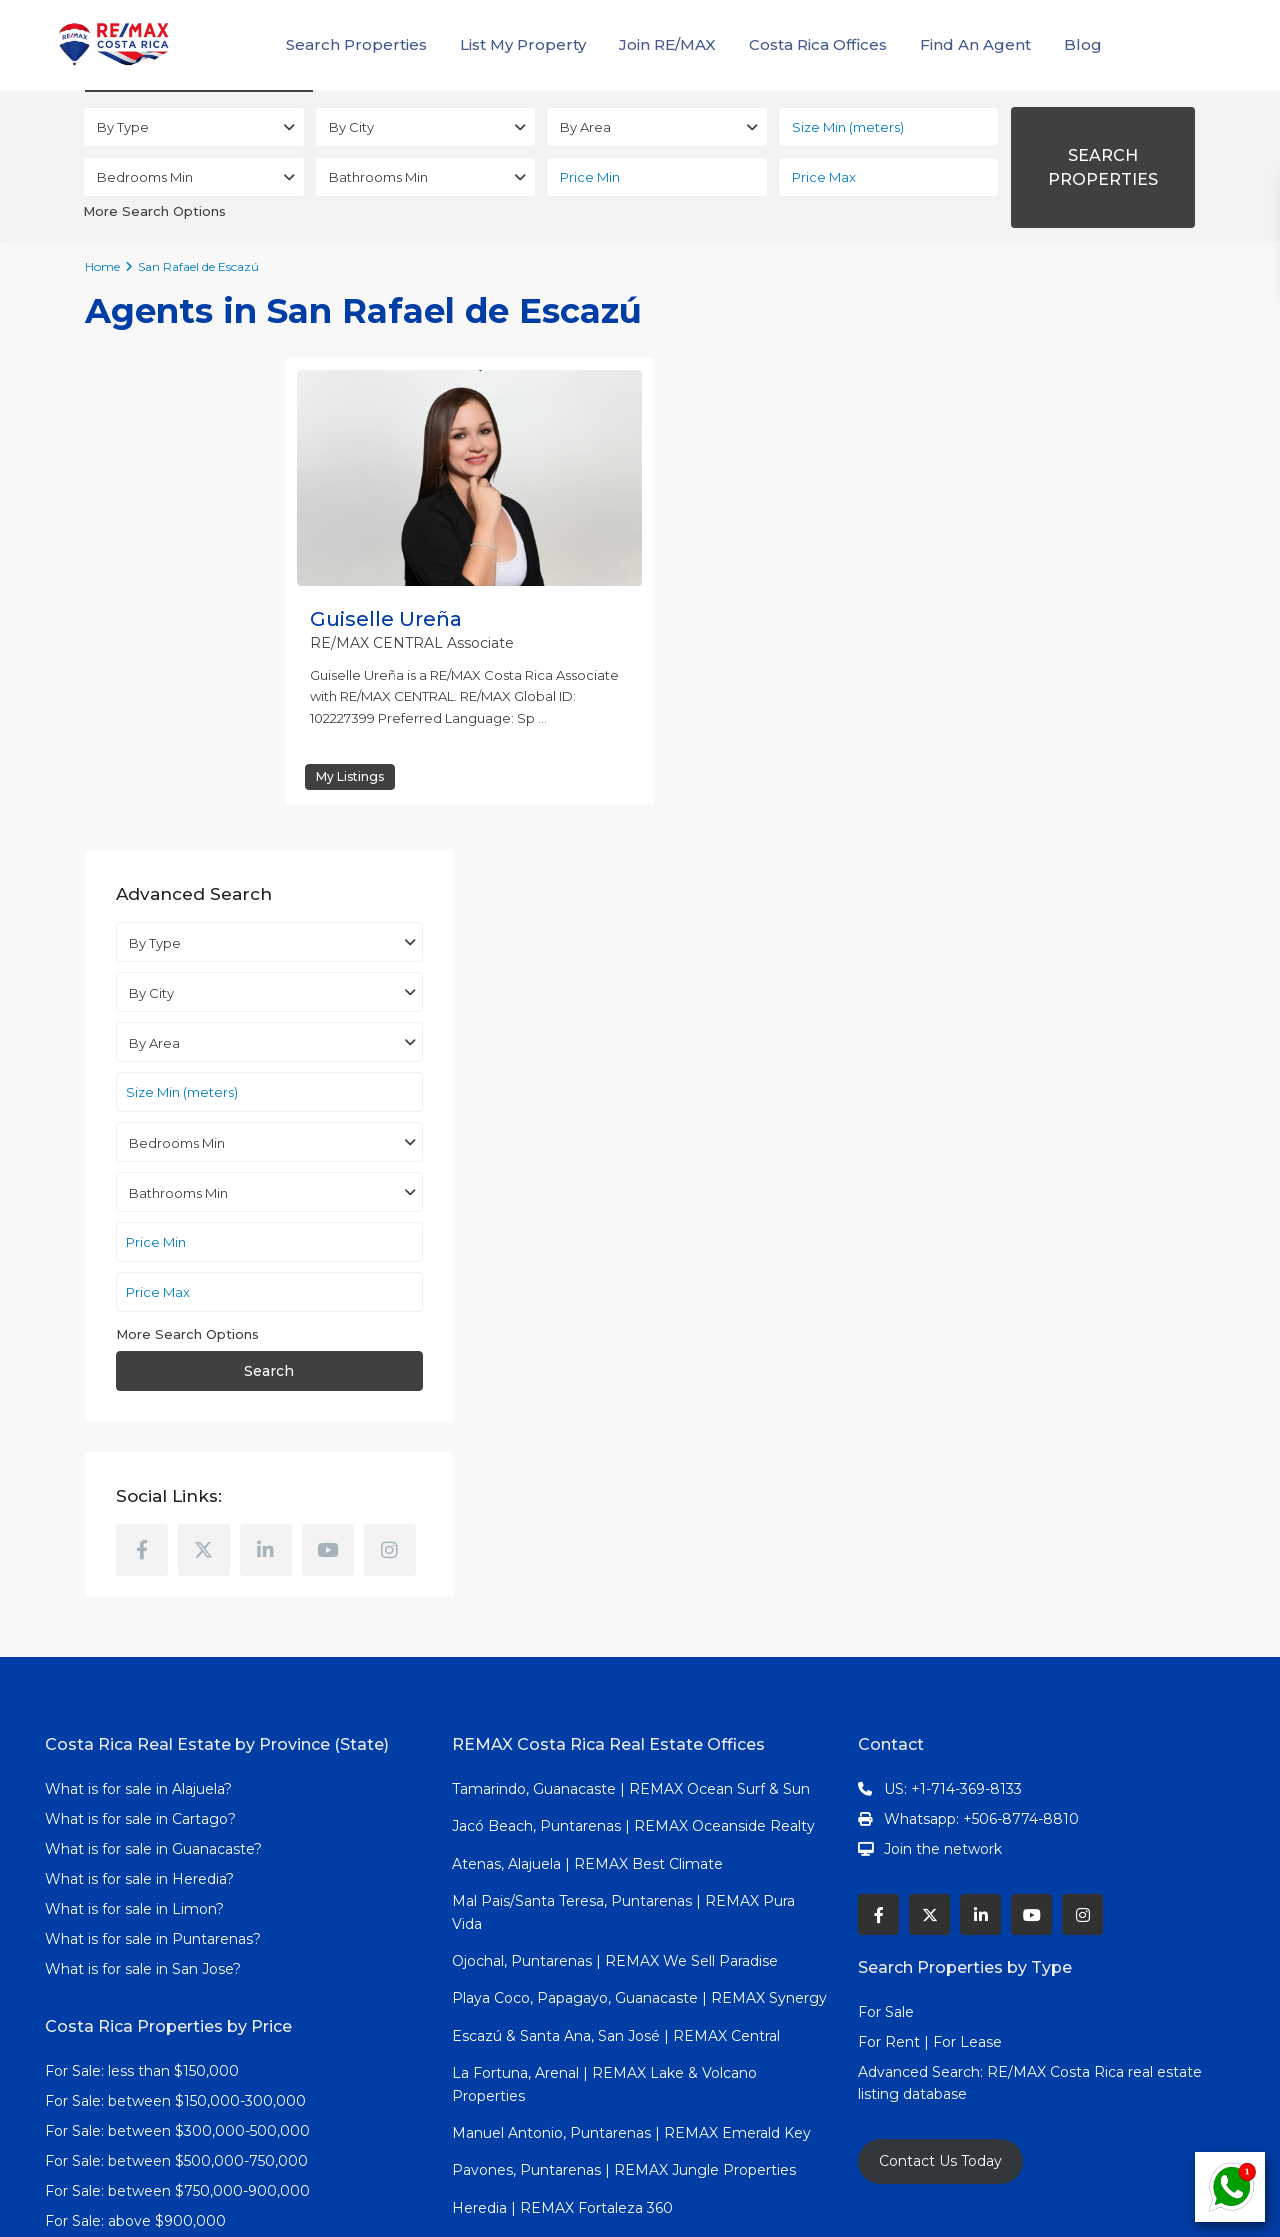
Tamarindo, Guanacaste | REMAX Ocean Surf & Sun (631, 1290)
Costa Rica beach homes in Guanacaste (183, 1884)
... (542, 718)
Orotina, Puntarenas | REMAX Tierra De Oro (603, 1896)
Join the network (943, 1350)
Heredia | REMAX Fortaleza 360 (562, 1709)
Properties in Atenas (116, 1854)
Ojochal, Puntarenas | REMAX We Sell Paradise (615, 1462)
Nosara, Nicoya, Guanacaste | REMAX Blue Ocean (625, 1821)
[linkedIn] (1064, 989)
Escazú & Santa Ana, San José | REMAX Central (616, 1537)
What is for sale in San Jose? (143, 1470)
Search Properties (356, 44)
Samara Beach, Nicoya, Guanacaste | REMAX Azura (630, 1858)
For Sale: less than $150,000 (142, 1572)
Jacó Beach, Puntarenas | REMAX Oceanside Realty (633, 1327)
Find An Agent (975, 44)
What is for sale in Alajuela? (138, 1290)
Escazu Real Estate (112, 1914)
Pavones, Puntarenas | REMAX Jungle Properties (624, 1671)
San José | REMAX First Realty (558, 1746)
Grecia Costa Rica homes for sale (159, 1944)
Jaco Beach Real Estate (130, 1824)
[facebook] (940, 989)
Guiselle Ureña (386, 619)
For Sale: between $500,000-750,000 (176, 1662)
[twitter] (1002, 989)
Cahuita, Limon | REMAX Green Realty (586, 2068)
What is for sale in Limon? (134, 1410)
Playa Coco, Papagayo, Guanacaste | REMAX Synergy (639, 1499)
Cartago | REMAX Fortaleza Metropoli (583, 2030)
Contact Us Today (940, 1662)
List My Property (523, 44)
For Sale (886, 1513)
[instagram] (940, 1051)
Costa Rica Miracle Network (141, 1974)
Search (1039, 810)
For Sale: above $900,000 (137, 1722)
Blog (1083, 44)
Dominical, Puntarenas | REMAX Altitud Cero (608, 2105)
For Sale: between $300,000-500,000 (177, 1632)
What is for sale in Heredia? (139, 1380)
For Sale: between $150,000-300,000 (175, 1602)
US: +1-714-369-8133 (953, 1290)
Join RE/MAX (667, 44)
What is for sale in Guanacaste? (153, 1350)
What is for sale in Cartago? (140, 1320)
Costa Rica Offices (818, 44)
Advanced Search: (922, 1573)
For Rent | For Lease (930, 1543)
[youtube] (1126, 989)
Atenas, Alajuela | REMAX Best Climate (587, 1365)
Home (102, 266)
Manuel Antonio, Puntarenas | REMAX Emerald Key (631, 1634)
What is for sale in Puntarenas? (153, 1440)
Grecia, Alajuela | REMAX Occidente (576, 1784)
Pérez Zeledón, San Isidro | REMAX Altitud (600, 1993)
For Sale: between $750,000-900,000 (177, 1692)
